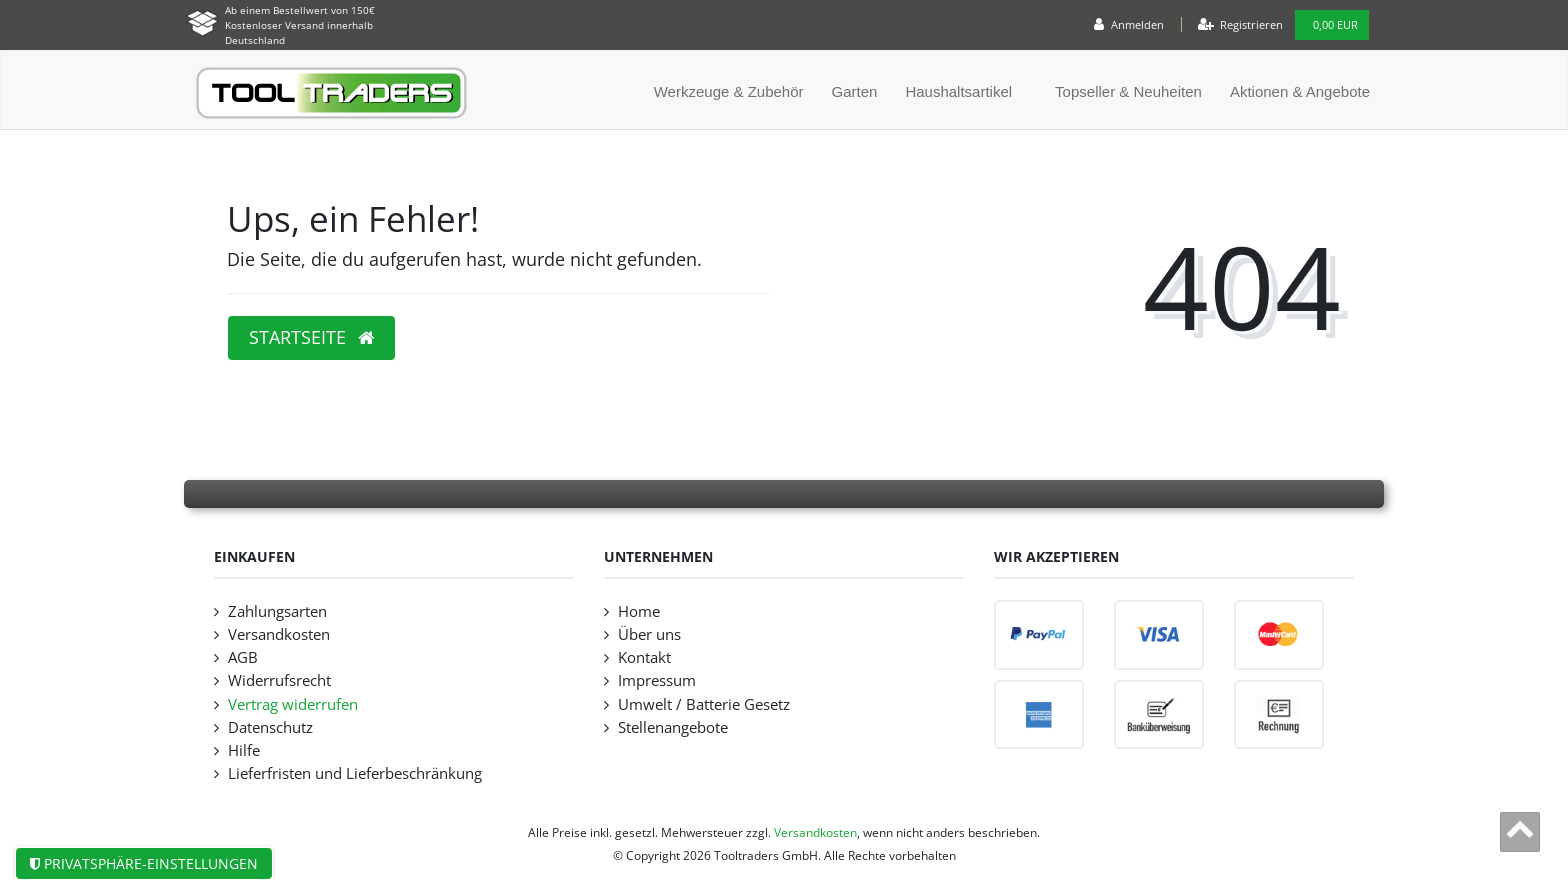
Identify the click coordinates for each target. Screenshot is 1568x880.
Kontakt (644, 657)
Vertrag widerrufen (293, 704)
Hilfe (244, 750)
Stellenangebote (673, 727)
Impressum (657, 680)
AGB (243, 657)
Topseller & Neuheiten (1128, 91)
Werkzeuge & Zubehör (729, 91)
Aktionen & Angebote (1300, 91)
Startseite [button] (311, 337)
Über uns (649, 634)
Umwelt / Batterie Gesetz (704, 704)
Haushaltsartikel (958, 91)
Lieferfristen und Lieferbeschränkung (355, 773)
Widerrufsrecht (279, 680)
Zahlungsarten (277, 611)
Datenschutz (270, 727)
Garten (855, 91)
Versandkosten (279, 634)
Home (639, 611)
